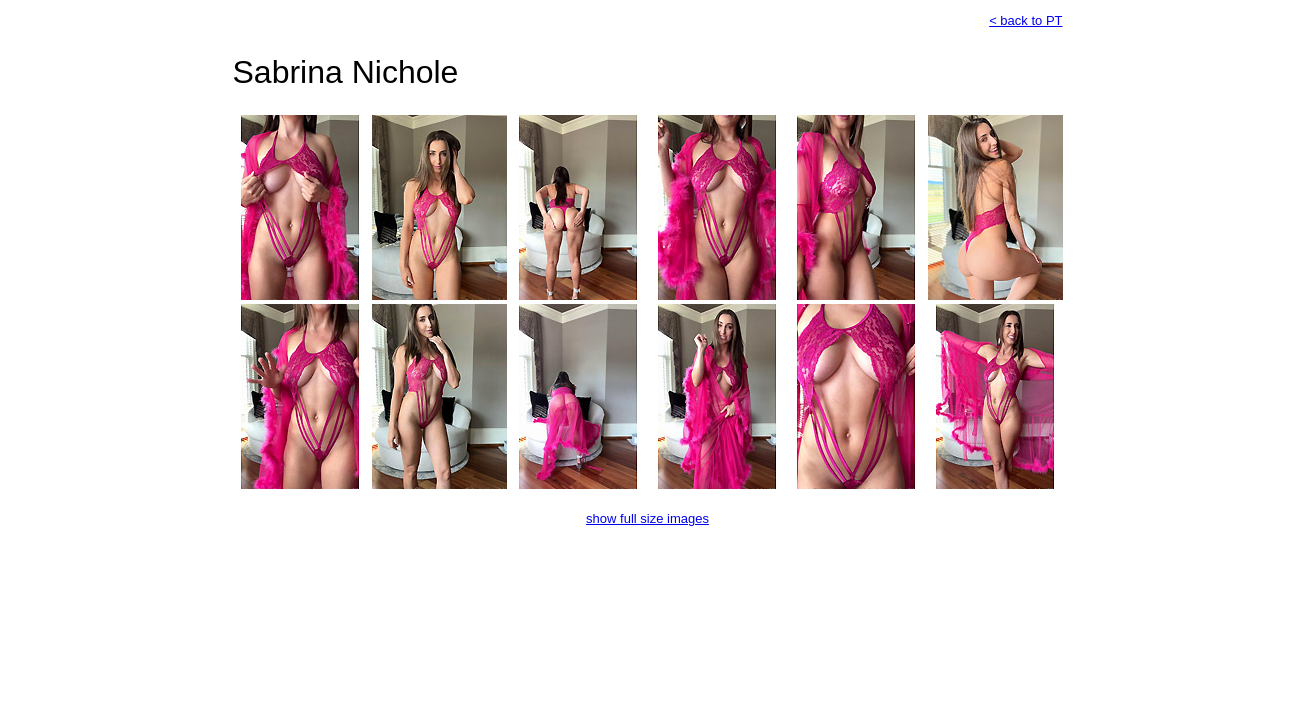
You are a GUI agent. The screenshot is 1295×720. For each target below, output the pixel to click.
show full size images (647, 518)
